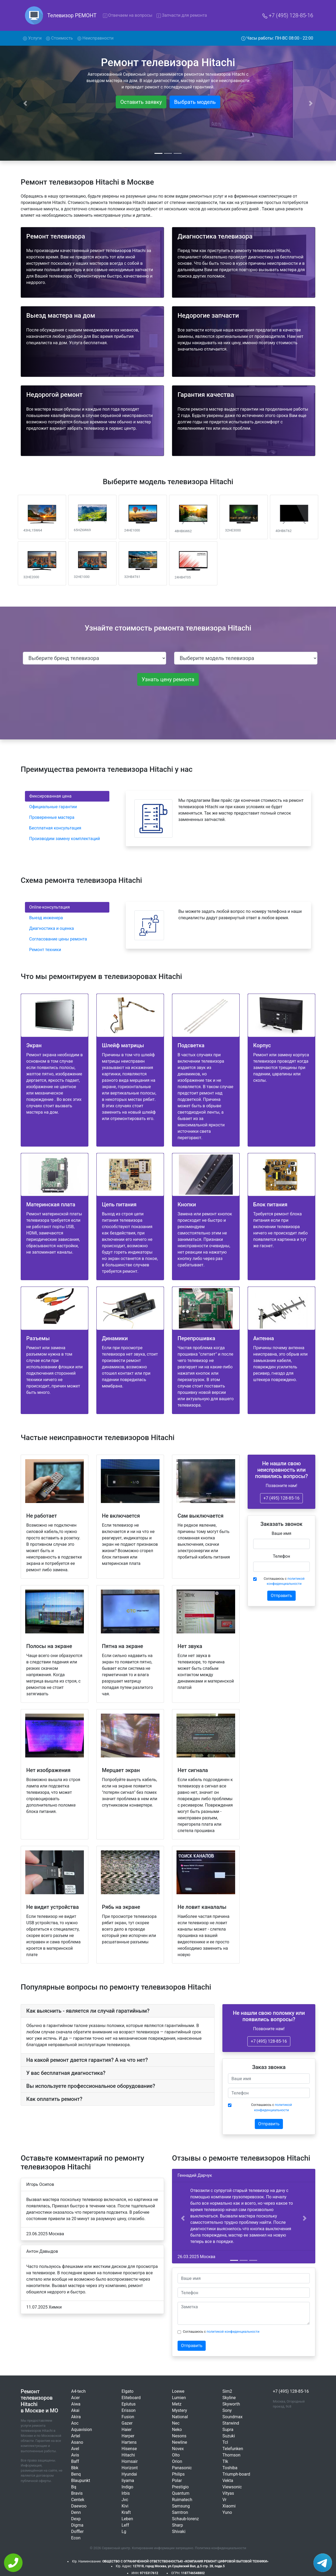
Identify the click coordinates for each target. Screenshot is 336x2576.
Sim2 (227, 2391)
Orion (177, 2461)
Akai (75, 2410)
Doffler (77, 2531)
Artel (75, 2435)
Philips (178, 2474)
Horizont (130, 2467)
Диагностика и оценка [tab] (51, 928)
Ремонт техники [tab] (45, 949)
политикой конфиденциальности (233, 2332)
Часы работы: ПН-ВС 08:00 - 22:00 (277, 38)
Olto (176, 2455)
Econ (75, 2537)
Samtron (180, 2512)
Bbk (74, 2467)
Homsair (130, 2461)
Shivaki (179, 2531)
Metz (177, 2404)
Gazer (127, 2423)
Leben (127, 2518)
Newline (179, 2442)
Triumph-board (236, 2474)
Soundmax (232, 2416)
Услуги (33, 38)
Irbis (126, 2493)
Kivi (125, 2506)
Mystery (179, 2410)
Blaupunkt (80, 2480)
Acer (75, 2397)
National (180, 2416)
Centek (77, 2499)
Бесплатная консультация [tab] (55, 828)
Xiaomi (229, 2506)
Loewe (178, 2391)
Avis (75, 2455)
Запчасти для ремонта (182, 15)
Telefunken (232, 2448)
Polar (177, 2480)
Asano (77, 2442)
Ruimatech (182, 2499)
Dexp (76, 2518)
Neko (177, 2429)
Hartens (129, 2442)
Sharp (177, 2525)
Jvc (125, 2499)
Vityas (228, 2493)
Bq (73, 2486)
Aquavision (81, 2429)
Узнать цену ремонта (168, 679)
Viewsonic (232, 2486)
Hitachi (128, 2455)
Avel (75, 2448)
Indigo (127, 2486)
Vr (224, 2499)
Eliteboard (131, 2397)
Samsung (181, 2506)
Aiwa (75, 2404)
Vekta (227, 2480)
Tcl (225, 2442)
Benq (76, 2474)
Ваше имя (281, 1533)
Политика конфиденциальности (220, 2548)
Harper (128, 2435)
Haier (127, 2429)
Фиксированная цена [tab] (50, 796)
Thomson (231, 2455)
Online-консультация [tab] (49, 907)
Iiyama (128, 2480)
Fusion (128, 2416)
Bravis (77, 2493)
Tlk (225, 2461)
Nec (175, 2423)
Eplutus (129, 2404)
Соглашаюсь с (284, 1581)
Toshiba (230, 2467)
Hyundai (129, 2474)
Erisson (129, 2410)
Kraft (126, 2512)
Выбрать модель (195, 102)
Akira (76, 2416)
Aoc (75, 2423)
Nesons (179, 2435)
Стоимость (59, 38)
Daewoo (79, 2506)
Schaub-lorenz (185, 2518)
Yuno (227, 2512)
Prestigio (180, 2486)
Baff (75, 2461)
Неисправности (95, 38)
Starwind (230, 2423)
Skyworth (231, 2404)
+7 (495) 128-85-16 (287, 15)
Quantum (180, 2493)
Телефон (281, 1556)
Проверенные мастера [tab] (51, 817)
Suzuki (228, 2435)
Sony (227, 2410)
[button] (182, 2218)
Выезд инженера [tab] (46, 917)
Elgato (127, 2391)
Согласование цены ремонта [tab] (58, 939)
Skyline (229, 2397)
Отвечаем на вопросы (127, 15)
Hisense (129, 2448)
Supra (227, 2429)
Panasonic (182, 2467)
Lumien (179, 2397)
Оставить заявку (141, 102)
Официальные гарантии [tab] (53, 806)
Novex (178, 2448)
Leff (125, 2525)
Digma (77, 2525)
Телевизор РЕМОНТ (72, 15)
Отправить (281, 1595)
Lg (124, 2531)
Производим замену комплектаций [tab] (64, 838)
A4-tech (78, 2391)
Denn (76, 2512)
